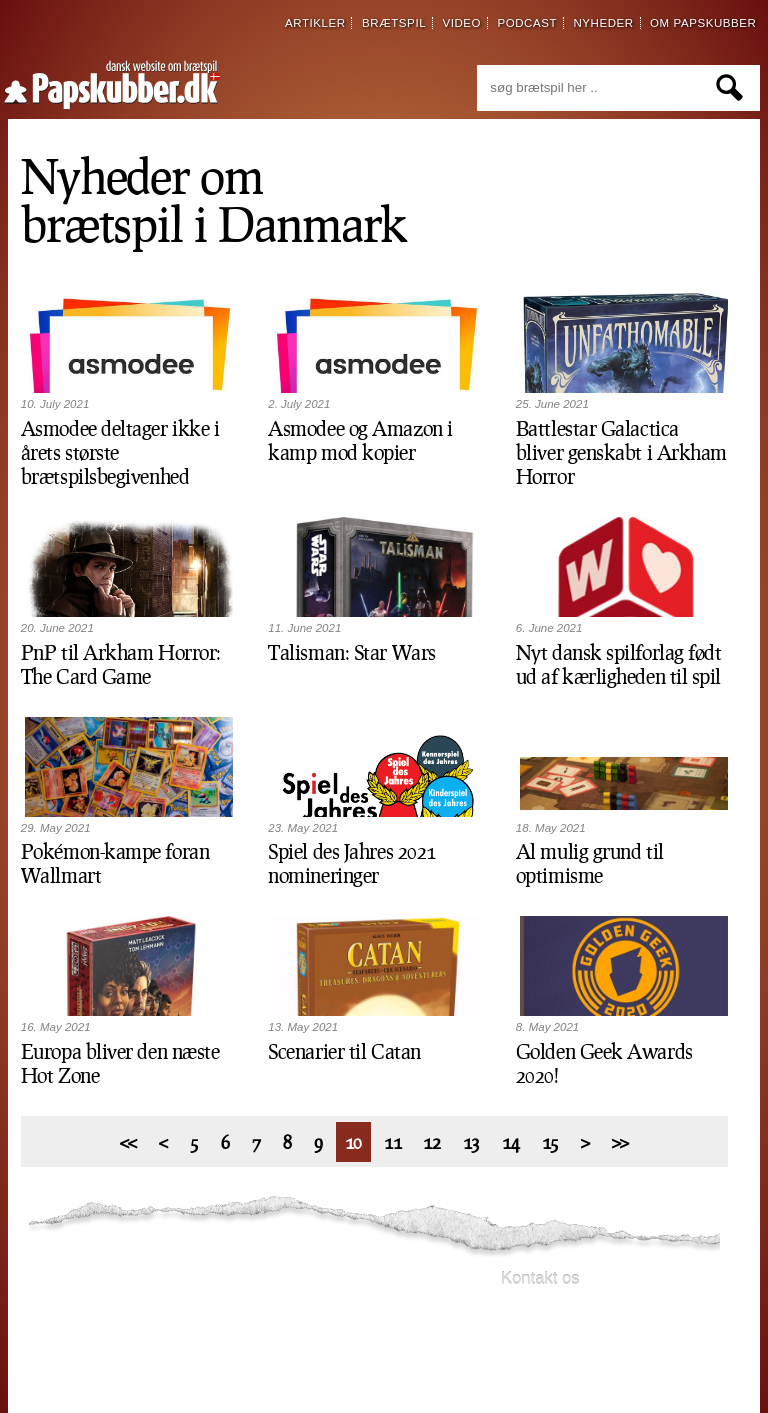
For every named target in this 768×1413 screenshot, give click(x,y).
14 (510, 1142)
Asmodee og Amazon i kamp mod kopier (360, 440)
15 (550, 1142)
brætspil (394, 23)
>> (620, 1142)
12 (431, 1142)
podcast (527, 23)
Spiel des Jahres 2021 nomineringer (351, 863)
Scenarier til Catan (344, 1051)
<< (128, 1142)
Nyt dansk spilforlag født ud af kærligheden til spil (619, 664)
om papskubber (703, 23)
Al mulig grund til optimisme (590, 863)
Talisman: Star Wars (351, 652)
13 (471, 1142)
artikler (315, 23)
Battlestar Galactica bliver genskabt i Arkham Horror (621, 452)
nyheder (603, 23)
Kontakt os (540, 1278)
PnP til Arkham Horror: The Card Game (121, 664)
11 (392, 1142)
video (461, 23)
